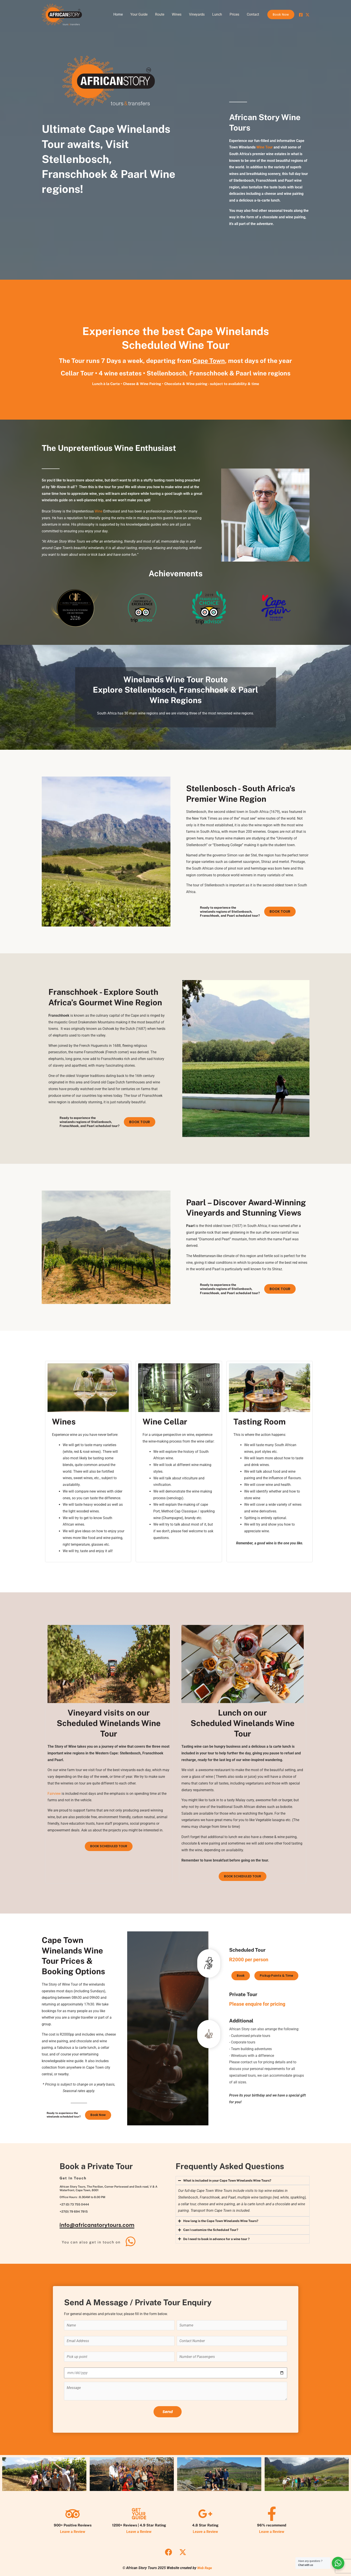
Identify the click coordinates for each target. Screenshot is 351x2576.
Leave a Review (72, 2532)
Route (162, 14)
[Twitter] (307, 15)
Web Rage (204, 2568)
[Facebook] (301, 15)
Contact (253, 14)
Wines (178, 14)
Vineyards (198, 14)
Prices (235, 14)
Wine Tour (264, 147)
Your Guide (141, 14)
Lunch (218, 14)
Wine (98, 511)
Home (121, 14)
